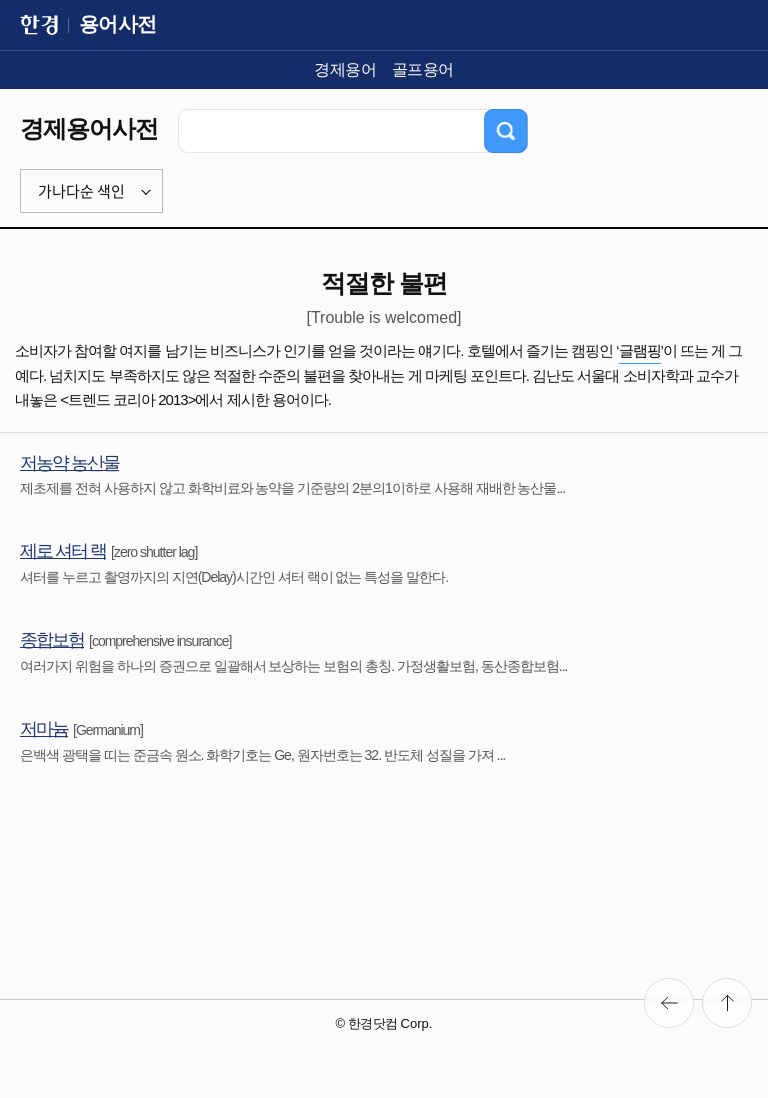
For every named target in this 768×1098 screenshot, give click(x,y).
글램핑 (640, 350)
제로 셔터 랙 (63, 551)
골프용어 (423, 69)
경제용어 (345, 69)
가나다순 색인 (81, 191)
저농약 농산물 (69, 463)
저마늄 (44, 729)
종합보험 (52, 640)
